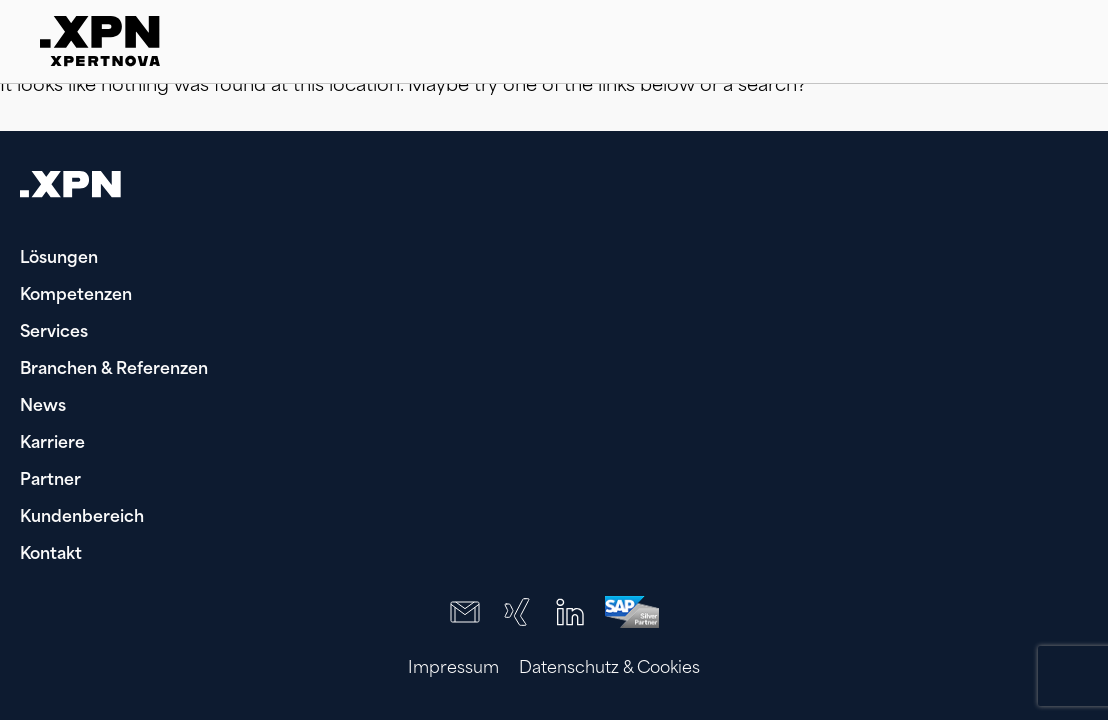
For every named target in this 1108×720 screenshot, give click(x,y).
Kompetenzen (76, 296)
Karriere (52, 444)
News (43, 407)
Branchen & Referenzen (114, 370)
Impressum (453, 669)
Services (54, 333)
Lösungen (59, 259)
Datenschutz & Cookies (609, 669)
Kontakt (51, 555)
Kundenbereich (82, 518)
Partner (50, 481)
